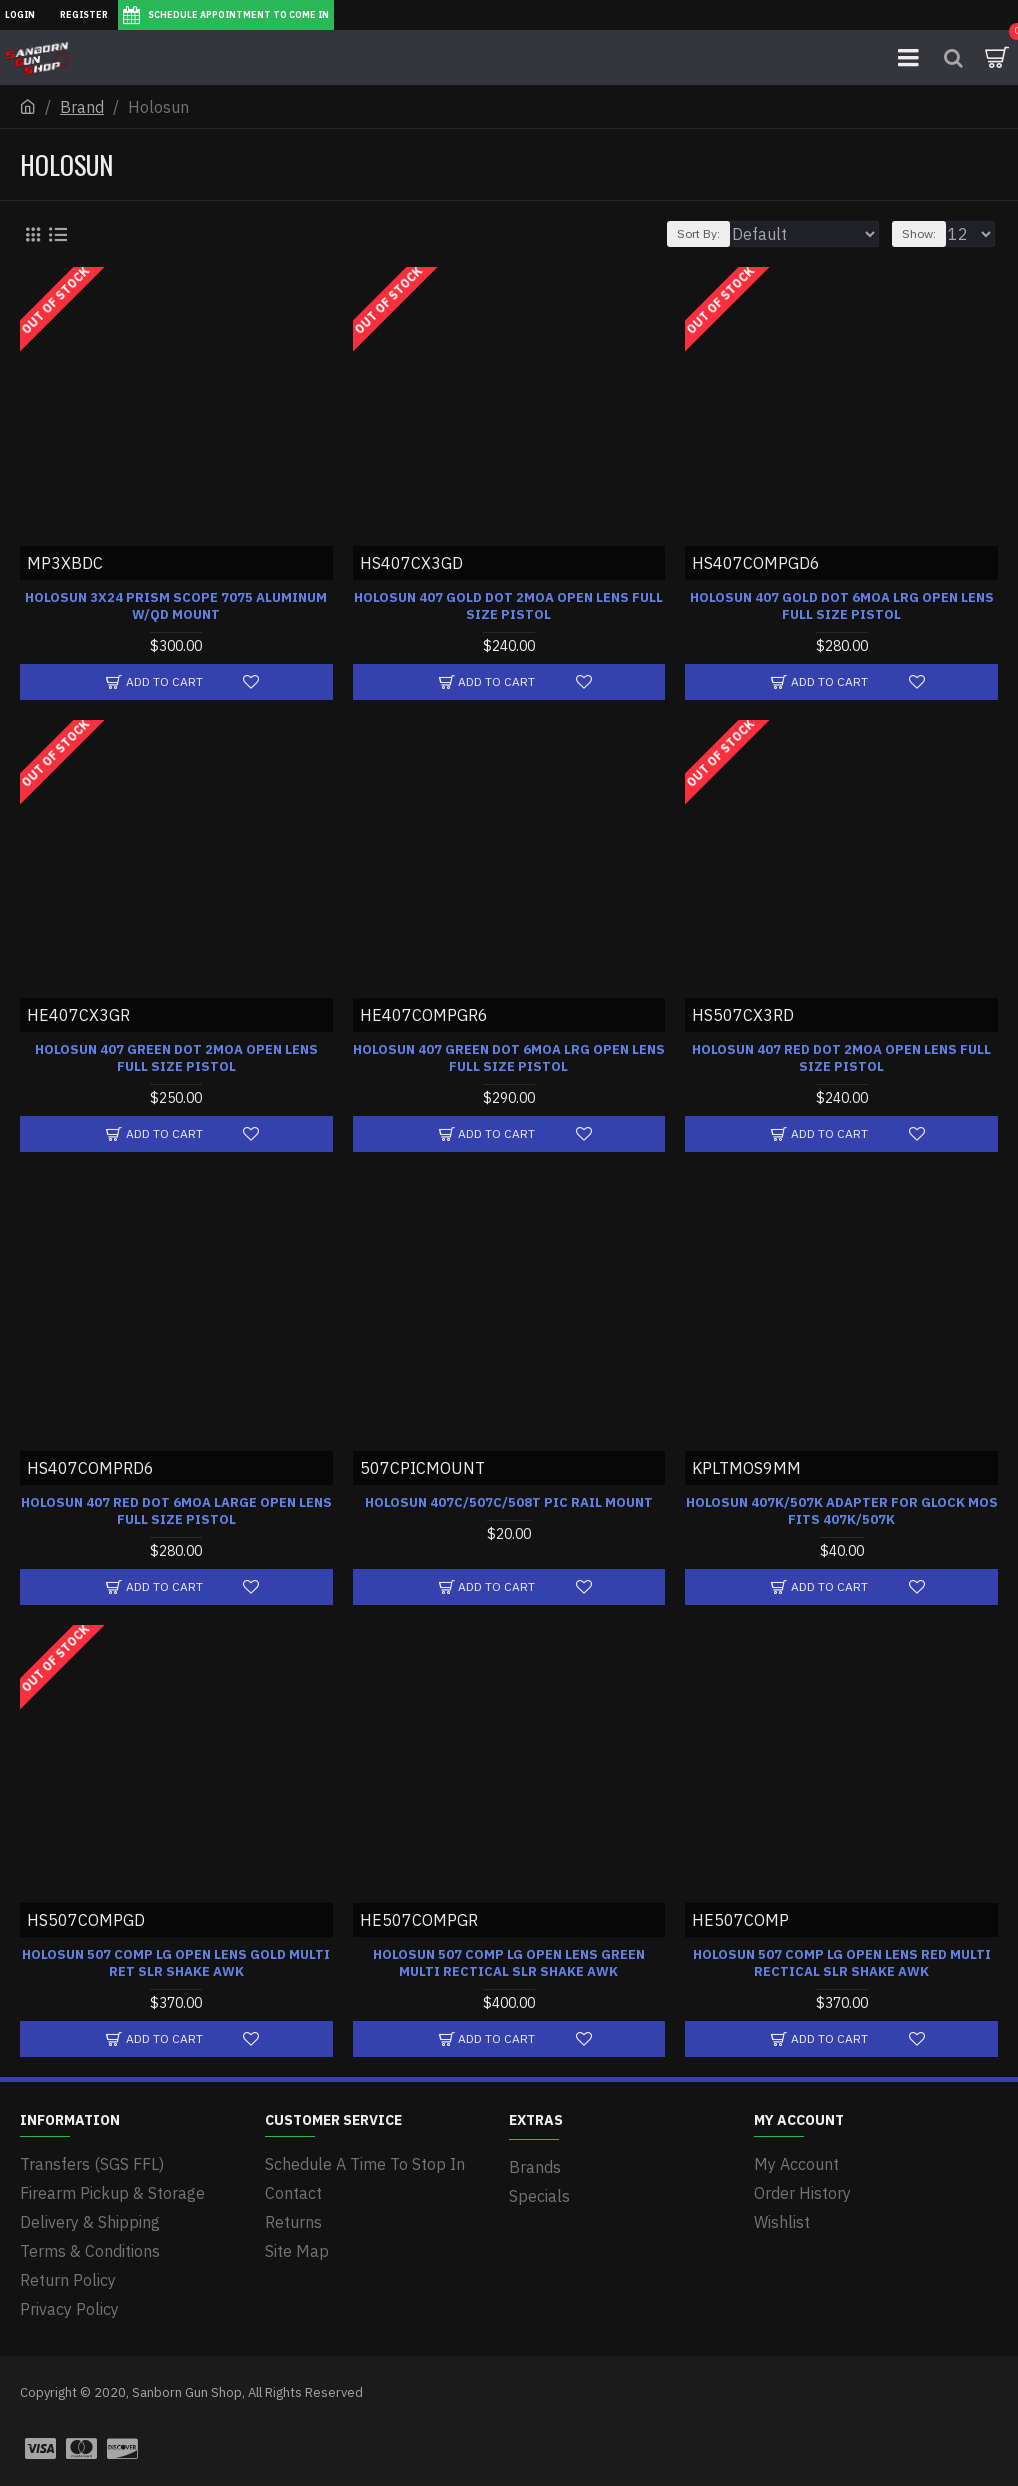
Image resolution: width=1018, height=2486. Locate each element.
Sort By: (698, 233)
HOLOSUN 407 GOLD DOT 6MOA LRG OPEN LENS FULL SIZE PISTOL (842, 606)
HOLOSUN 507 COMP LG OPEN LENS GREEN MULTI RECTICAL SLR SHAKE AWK (509, 1963)
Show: (919, 233)
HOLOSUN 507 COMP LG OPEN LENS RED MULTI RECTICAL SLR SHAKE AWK (842, 1963)
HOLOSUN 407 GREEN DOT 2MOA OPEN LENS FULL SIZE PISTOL (176, 1058)
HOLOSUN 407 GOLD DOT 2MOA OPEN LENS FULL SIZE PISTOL (508, 606)
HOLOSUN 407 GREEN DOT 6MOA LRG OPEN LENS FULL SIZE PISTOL (509, 1058)
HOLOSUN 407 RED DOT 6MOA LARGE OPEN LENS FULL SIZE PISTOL (176, 1511)
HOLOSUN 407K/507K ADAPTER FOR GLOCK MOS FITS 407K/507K (842, 1511)
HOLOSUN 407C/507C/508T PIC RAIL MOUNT (509, 1503)
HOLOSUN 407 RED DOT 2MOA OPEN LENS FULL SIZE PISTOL (841, 1058)
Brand (82, 107)
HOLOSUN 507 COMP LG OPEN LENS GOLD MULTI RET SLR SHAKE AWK (176, 1963)
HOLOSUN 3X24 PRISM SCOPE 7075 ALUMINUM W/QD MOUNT (176, 606)
